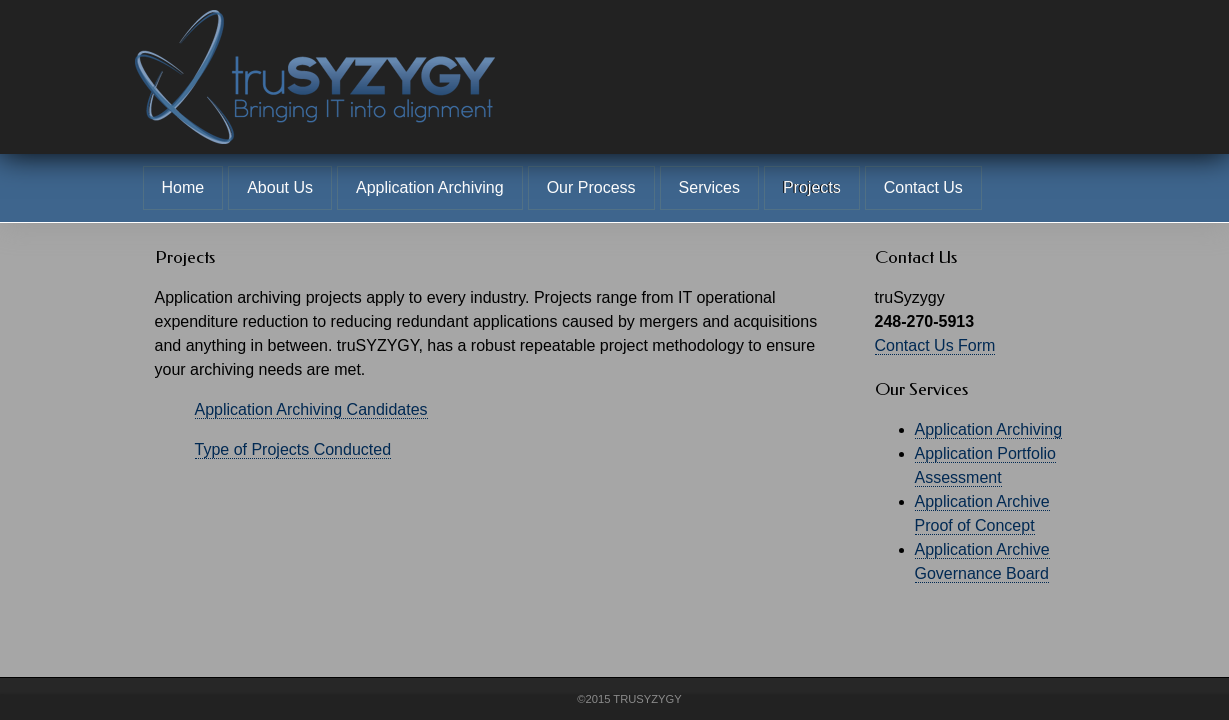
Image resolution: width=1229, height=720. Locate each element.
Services (709, 187)
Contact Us (923, 187)
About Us (280, 187)
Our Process (591, 187)
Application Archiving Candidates (311, 409)
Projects (812, 187)
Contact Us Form (935, 345)
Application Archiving (430, 187)
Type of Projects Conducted (293, 449)
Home (183, 187)
